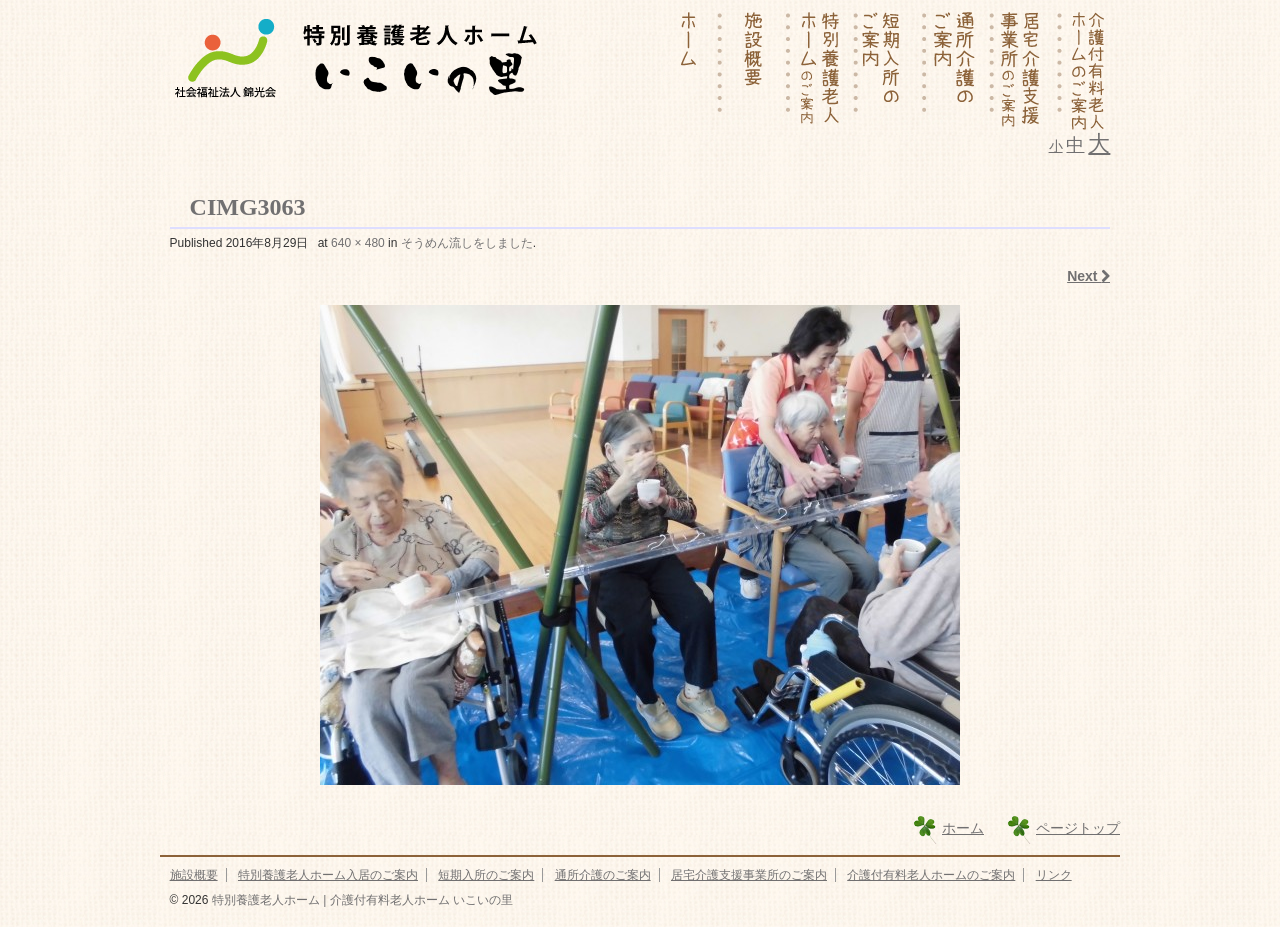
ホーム (963, 828)
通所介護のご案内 (603, 875)
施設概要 (194, 875)
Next (1088, 276)
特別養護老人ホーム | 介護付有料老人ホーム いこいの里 (360, 900)
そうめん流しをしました (467, 243)
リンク (1054, 875)
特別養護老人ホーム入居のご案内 (328, 875)
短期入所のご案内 (486, 875)
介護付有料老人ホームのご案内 (931, 875)
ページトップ (1078, 828)
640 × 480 (358, 243)
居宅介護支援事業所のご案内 (749, 875)
